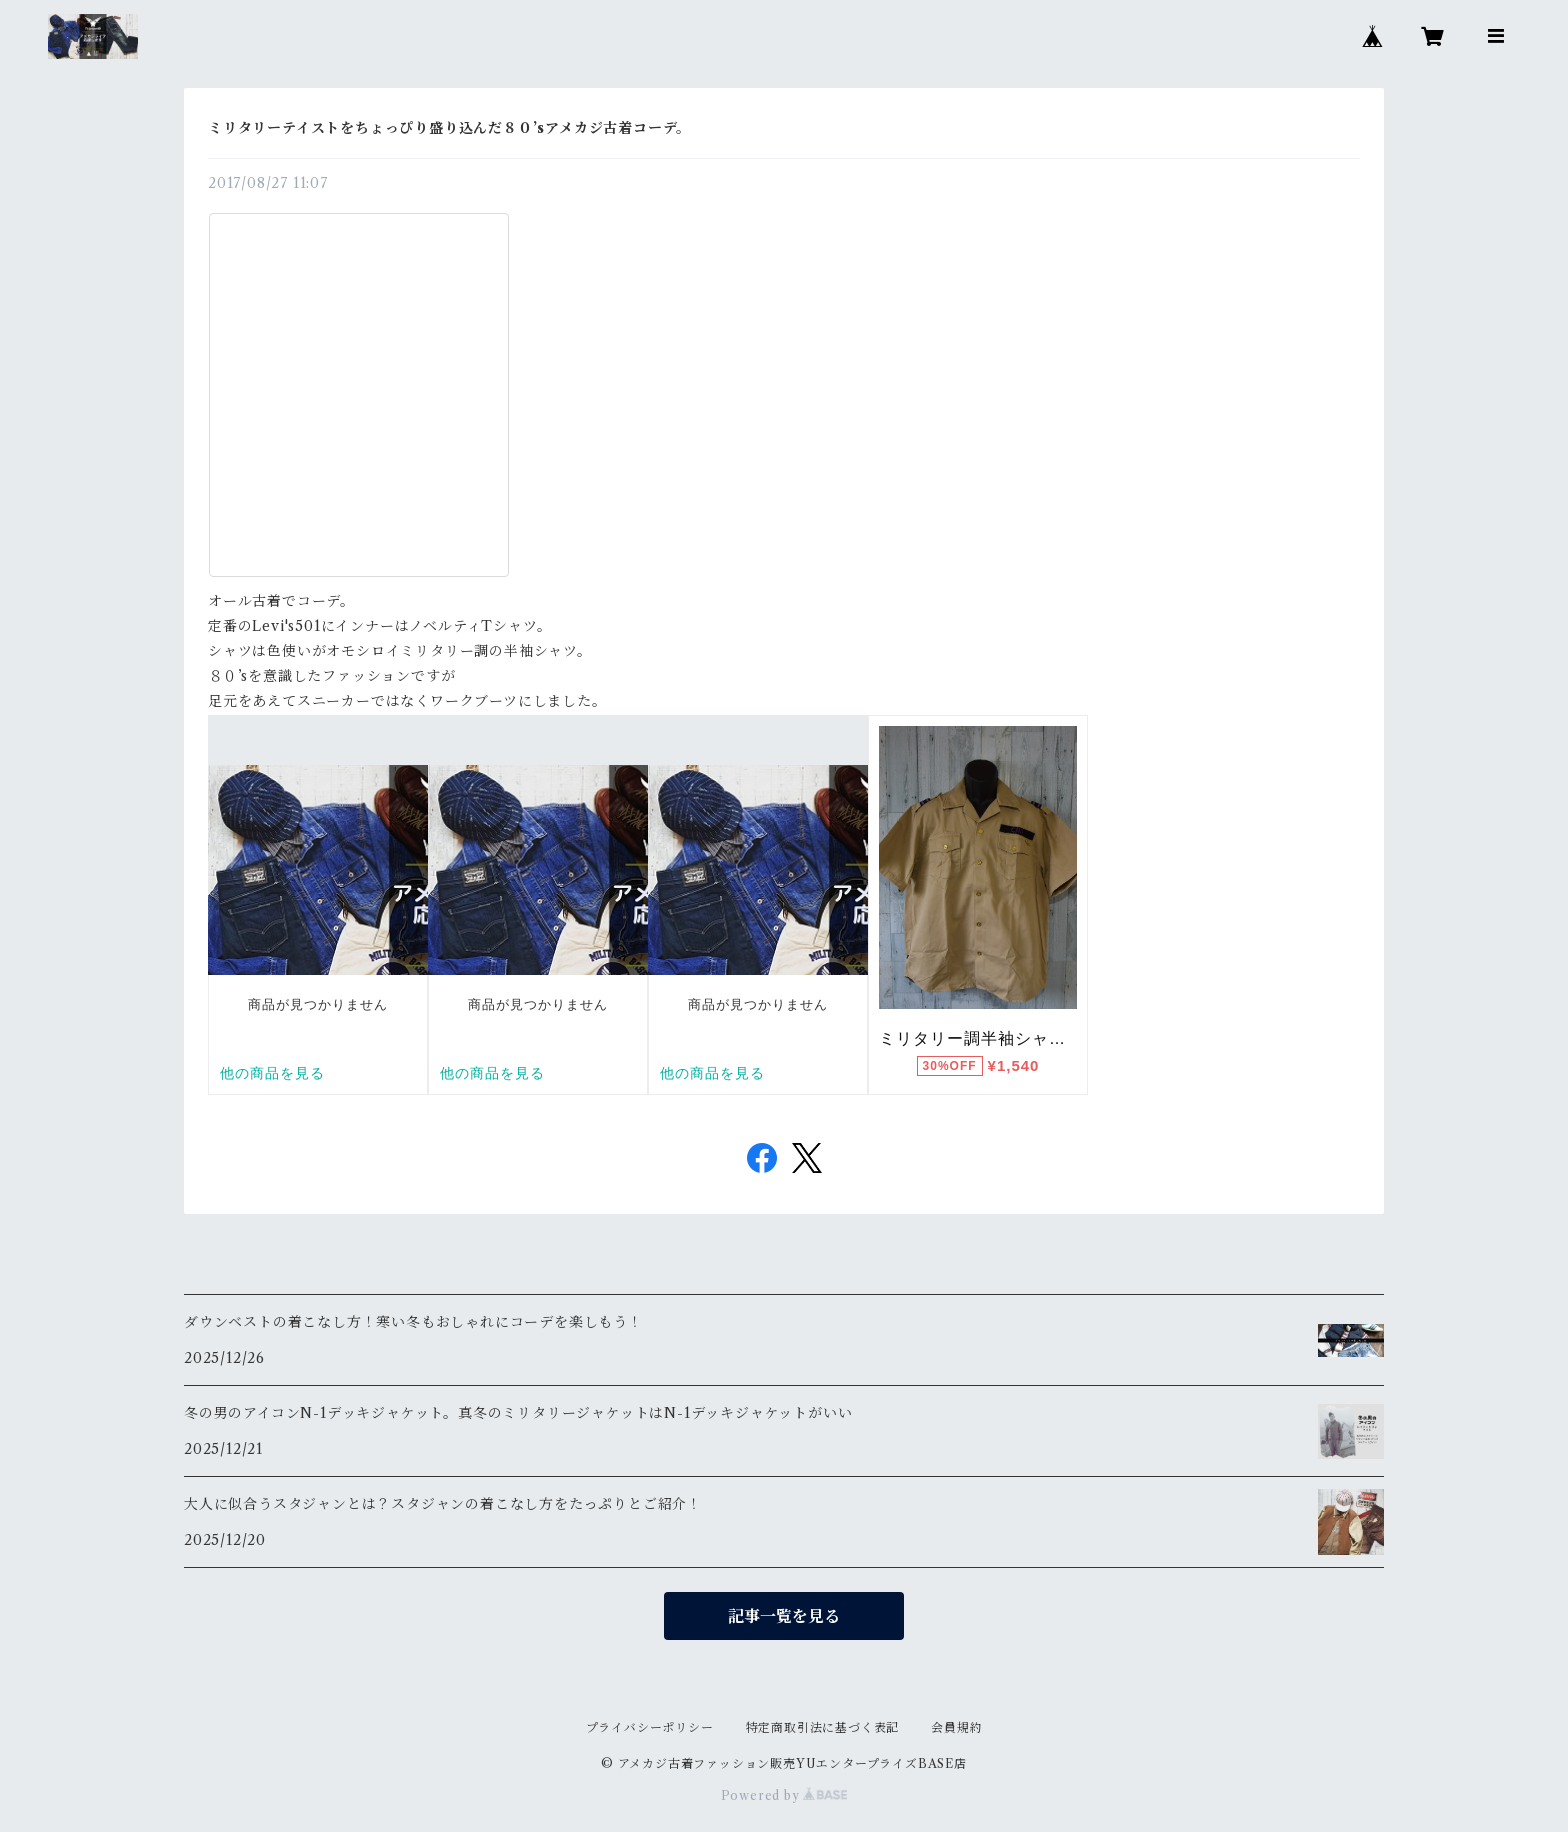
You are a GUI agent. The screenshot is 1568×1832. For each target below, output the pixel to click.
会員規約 (956, 1727)
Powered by (784, 1795)
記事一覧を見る (784, 1616)
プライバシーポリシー (650, 1727)
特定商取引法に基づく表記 (823, 1727)
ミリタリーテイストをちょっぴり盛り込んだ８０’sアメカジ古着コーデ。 (449, 128)
